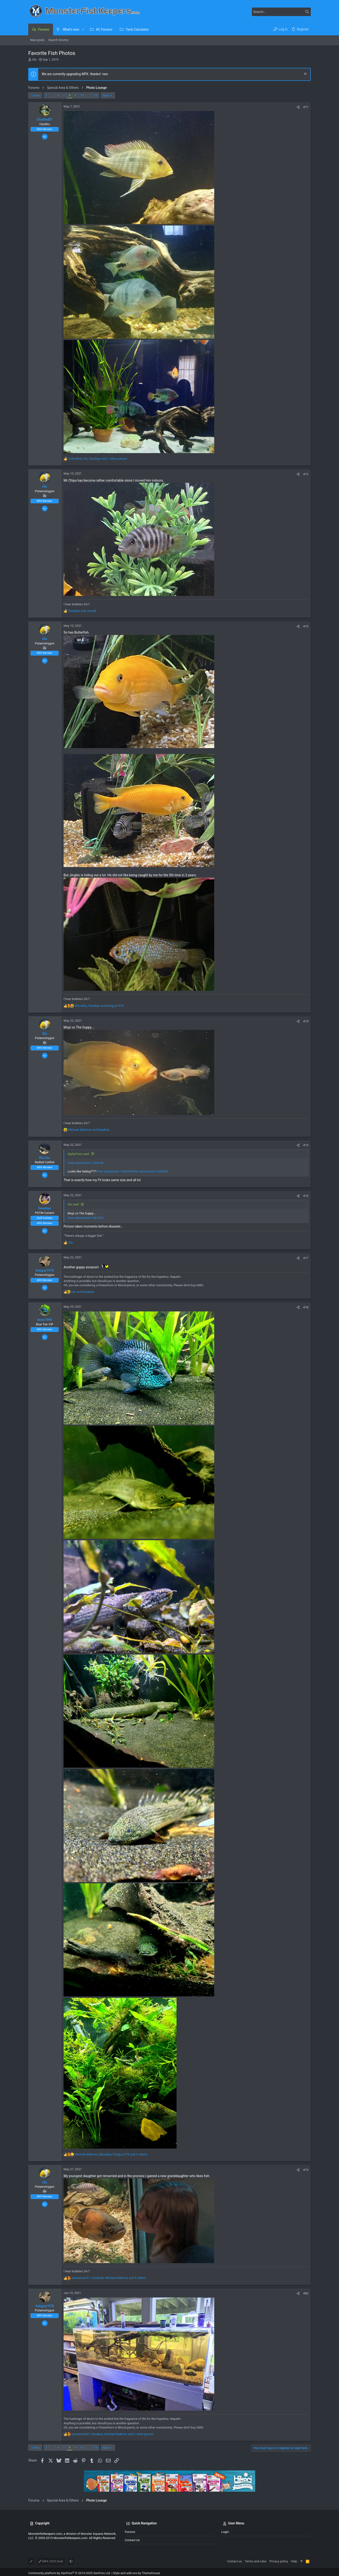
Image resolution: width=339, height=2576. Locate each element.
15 (95, 95)
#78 (305, 1307)
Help (294, 2561)
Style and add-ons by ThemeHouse (136, 2573)
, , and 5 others (109, 2278)
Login (225, 2532)
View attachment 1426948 (85, 1163)
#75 (305, 1145)
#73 (305, 626)
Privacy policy (278, 2561)
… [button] (52, 95)
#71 (305, 107)
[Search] (281, 12)
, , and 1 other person (97, 458)
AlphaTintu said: (78, 1154)
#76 (305, 1196)
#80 (305, 2293)
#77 (305, 1258)
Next (106, 95)
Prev (37, 95)
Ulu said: (73, 1204)
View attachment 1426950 (150, 1171)
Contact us (132, 2540)
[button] (83, 29)
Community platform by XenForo (69, 2573)
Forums (130, 2532)
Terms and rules (255, 2561)
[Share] (298, 107)
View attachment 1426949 (114, 1171)
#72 (305, 474)
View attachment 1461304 (85, 1218)
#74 (305, 1021)
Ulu (34, 59)
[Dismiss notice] (305, 74)
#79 (305, 2170)
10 (82, 95)
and (82, 611)
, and (99, 1005)
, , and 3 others (111, 2154)
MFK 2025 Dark (50, 2561)
